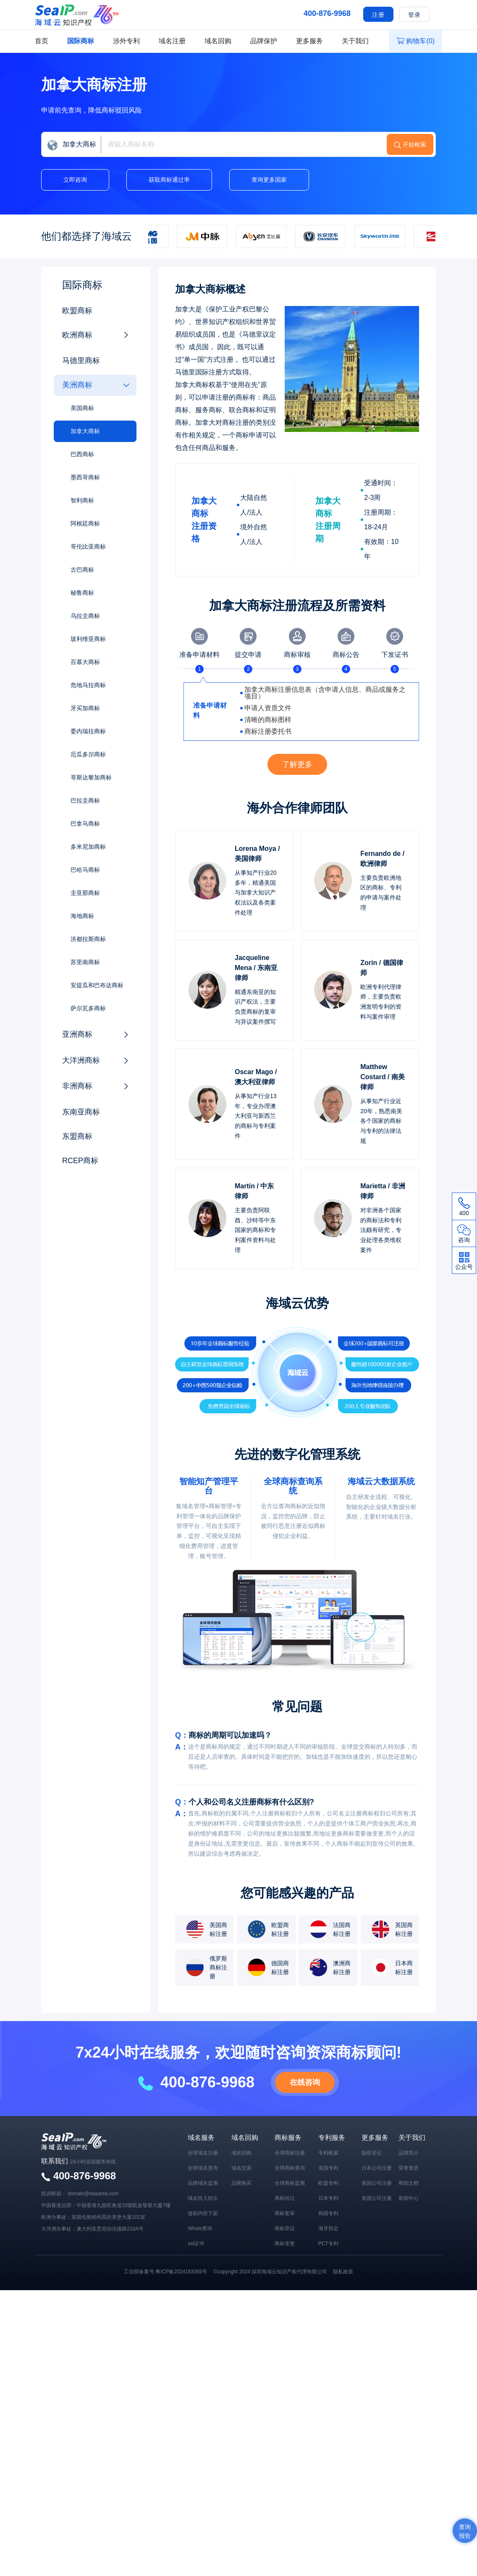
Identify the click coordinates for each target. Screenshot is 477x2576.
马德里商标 (81, 360)
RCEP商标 (80, 1160)
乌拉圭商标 (85, 615)
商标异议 (285, 2228)
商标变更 (285, 2243)
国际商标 (80, 40)
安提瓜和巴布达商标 (97, 985)
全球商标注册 (290, 2153)
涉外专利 (126, 40)
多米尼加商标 (88, 846)
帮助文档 (408, 2183)
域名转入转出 (203, 2198)
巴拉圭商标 (85, 800)
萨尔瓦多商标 (88, 1008)
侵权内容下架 (203, 2213)
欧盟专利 (328, 2183)
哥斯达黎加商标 (91, 777)
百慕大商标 (85, 662)
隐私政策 (343, 2272)
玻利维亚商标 (88, 639)
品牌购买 (241, 2183)
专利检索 (328, 2153)
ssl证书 (196, 2243)
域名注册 (172, 40)
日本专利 (328, 2198)
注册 (378, 14)
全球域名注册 (203, 2153)
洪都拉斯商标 (88, 939)
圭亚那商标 (85, 892)
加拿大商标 (85, 431)
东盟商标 (77, 1136)
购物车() (415, 40)
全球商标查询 (290, 2168)
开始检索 (414, 144)
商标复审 (285, 2213)
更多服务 (309, 40)
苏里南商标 (85, 962)
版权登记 (372, 2153)
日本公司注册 (377, 2168)
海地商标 (82, 916)
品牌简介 (408, 2153)
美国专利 (328, 2168)
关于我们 (355, 40)
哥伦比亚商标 (88, 546)
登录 (414, 14)
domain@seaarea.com (93, 2194)
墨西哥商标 (85, 477)
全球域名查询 (203, 2168)
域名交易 (241, 2168)
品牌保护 (263, 40)
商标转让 (285, 2198)
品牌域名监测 (203, 2183)
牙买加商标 (85, 708)
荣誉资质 (408, 2168)
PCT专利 (328, 2243)
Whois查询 (200, 2228)
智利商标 (82, 500)
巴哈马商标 (85, 869)
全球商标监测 (290, 2183)
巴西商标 (82, 454)
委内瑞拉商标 (88, 731)
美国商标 (82, 408)
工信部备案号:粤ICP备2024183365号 (165, 2272)
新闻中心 (408, 2198)
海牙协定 (328, 2228)
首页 (41, 40)
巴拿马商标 (85, 823)
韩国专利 (328, 2213)
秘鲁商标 (82, 592)
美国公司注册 (377, 2198)
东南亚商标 (81, 1112)
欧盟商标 (77, 310)
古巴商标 (82, 569)
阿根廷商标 (85, 523)
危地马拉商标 (88, 685)
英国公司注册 (377, 2183)
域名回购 (217, 40)
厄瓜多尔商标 (88, 754)
